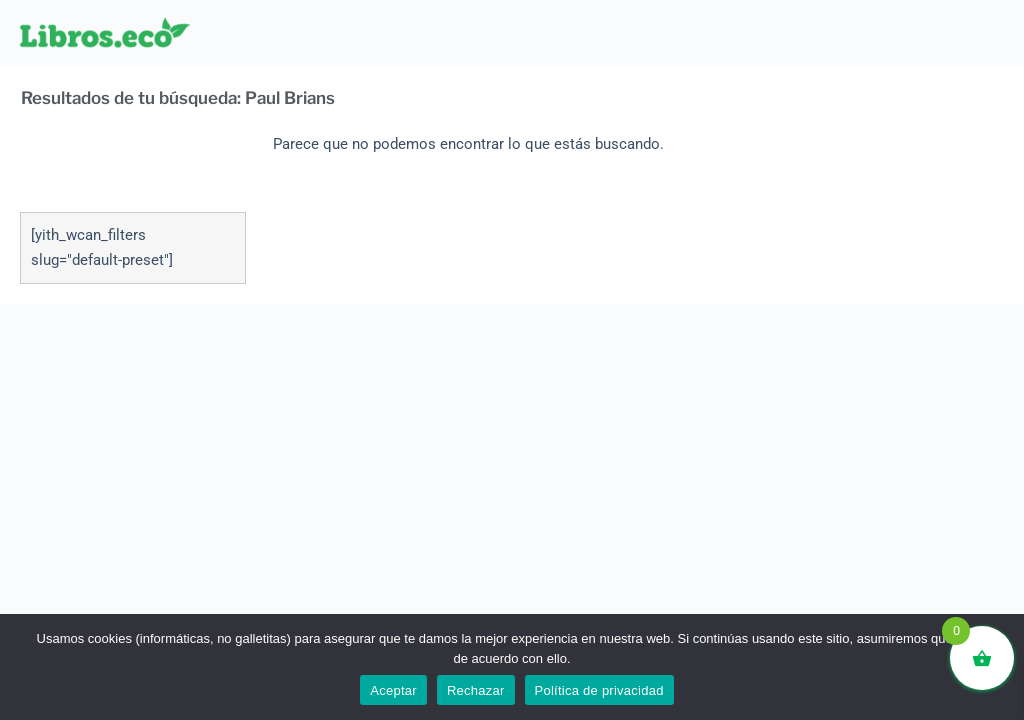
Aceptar (393, 690)
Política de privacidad (599, 690)
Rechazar (476, 690)
